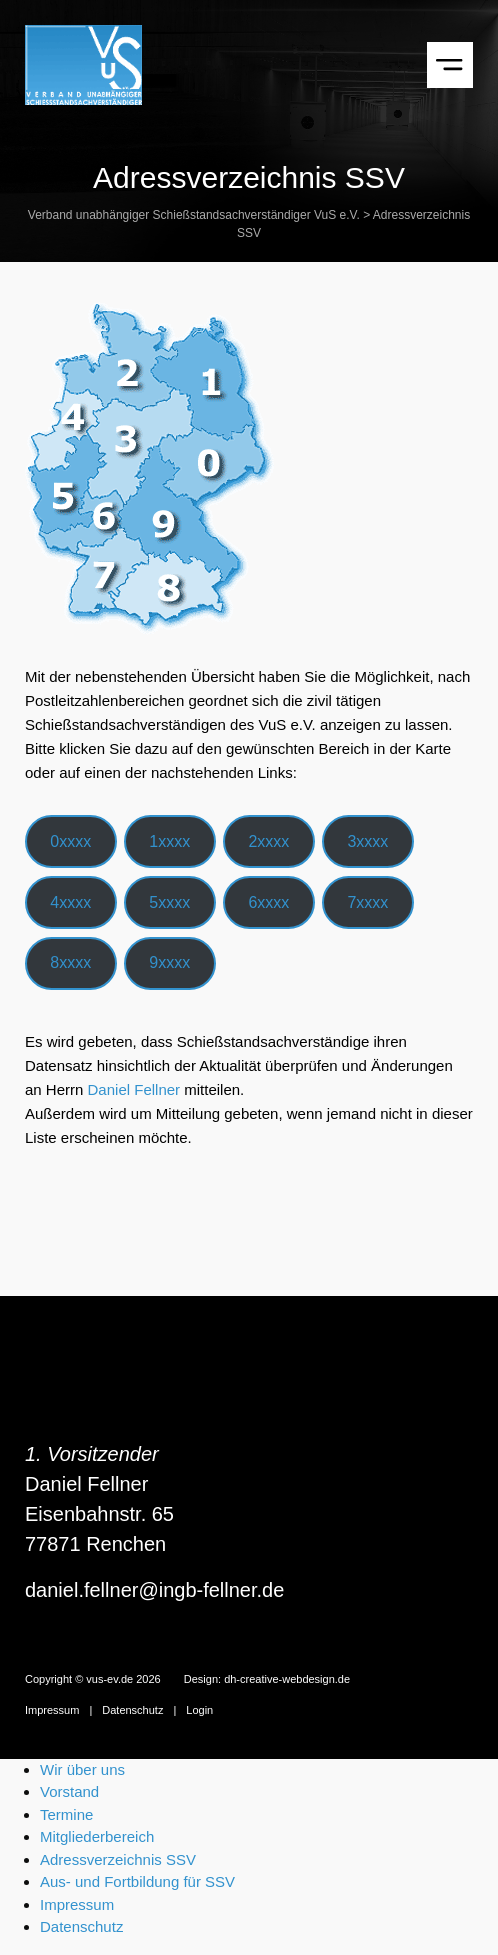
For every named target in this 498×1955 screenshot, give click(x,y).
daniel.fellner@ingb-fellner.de (154, 1590)
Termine (66, 1814)
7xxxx (367, 902)
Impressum (52, 1710)
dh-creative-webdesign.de (287, 1679)
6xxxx (268, 902)
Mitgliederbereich (97, 1836)
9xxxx (169, 962)
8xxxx (70, 962)
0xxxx (70, 841)
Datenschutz (132, 1710)
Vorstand (69, 1791)
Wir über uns (82, 1769)
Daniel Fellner (134, 1089)
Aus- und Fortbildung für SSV (137, 1881)
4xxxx (70, 902)
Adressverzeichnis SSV (118, 1859)
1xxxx (169, 841)
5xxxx (169, 902)
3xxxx (367, 841)
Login (199, 1710)
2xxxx (268, 841)
